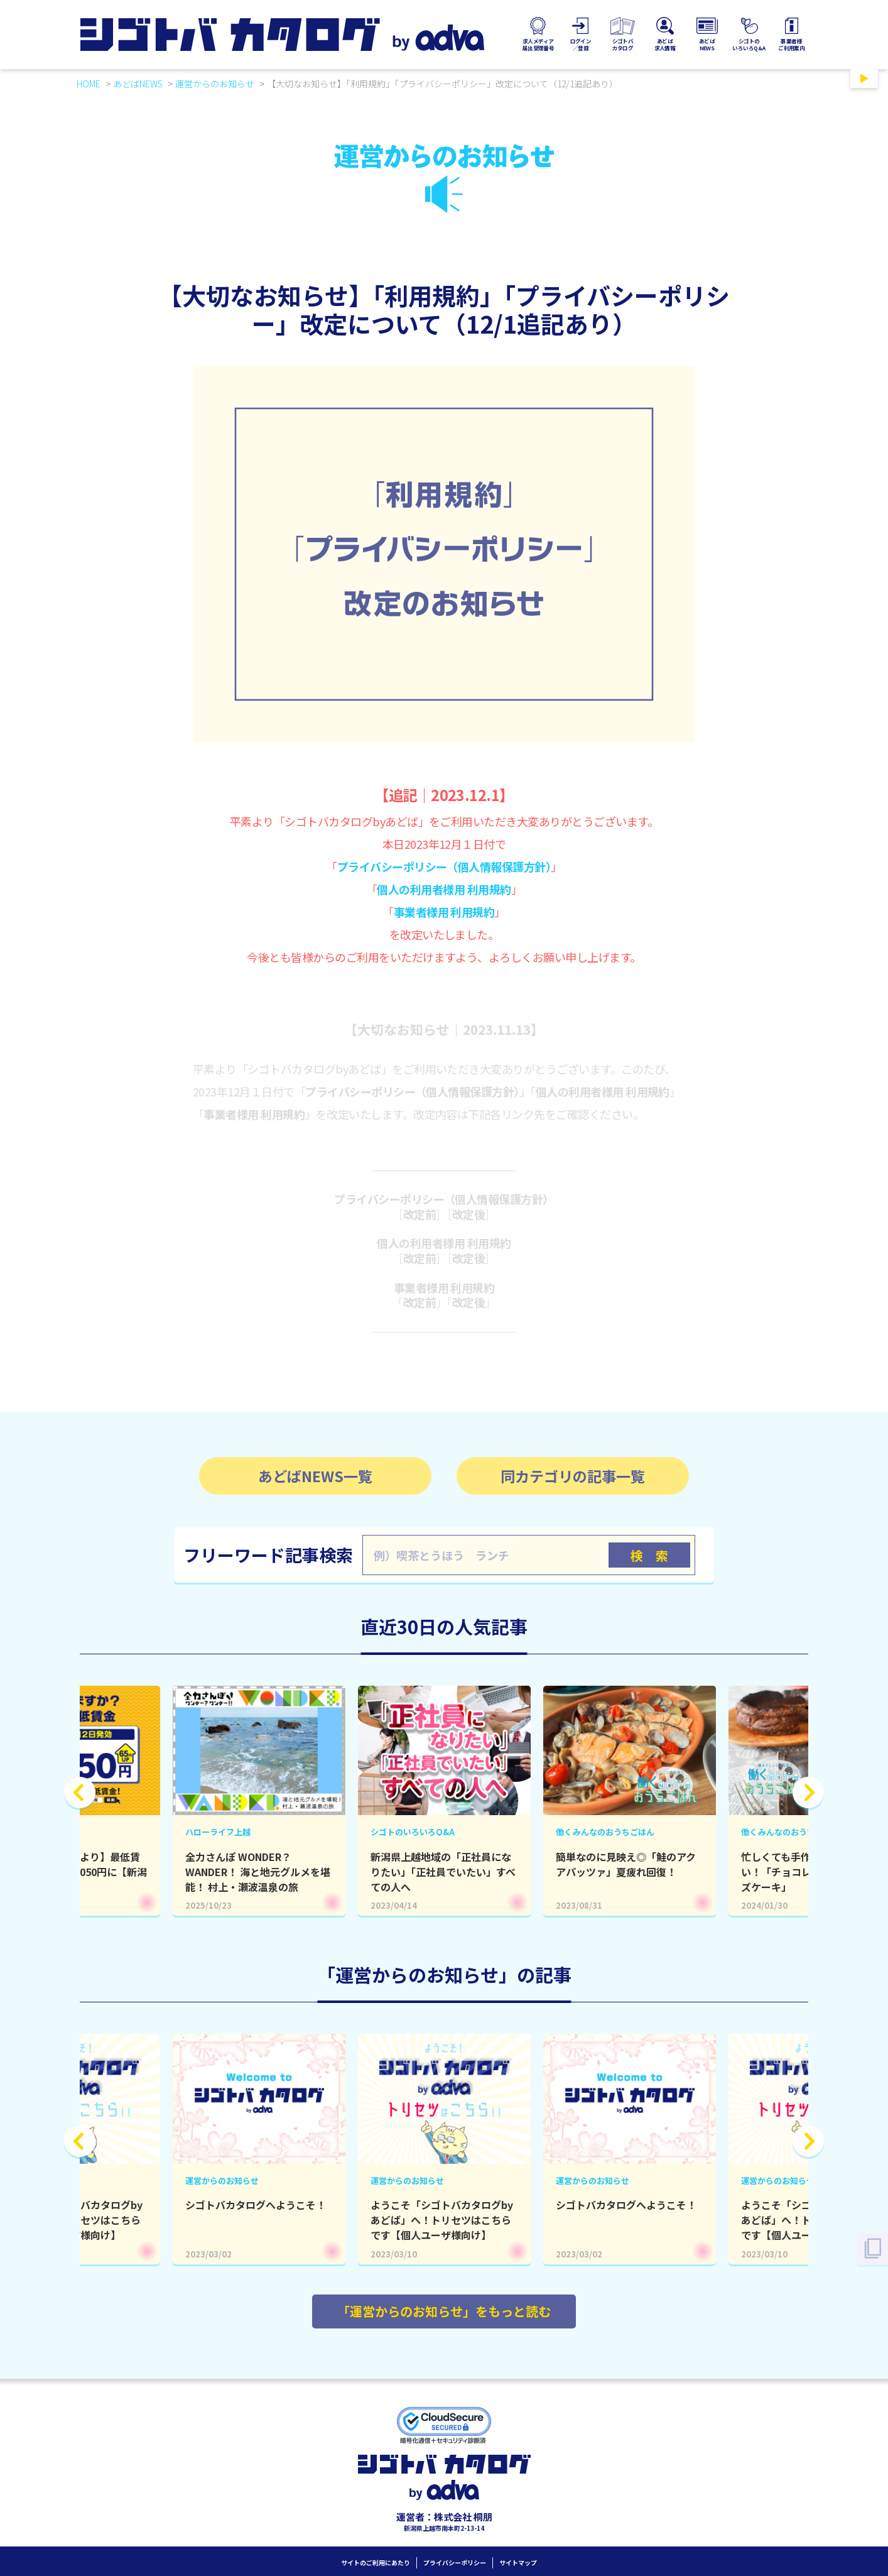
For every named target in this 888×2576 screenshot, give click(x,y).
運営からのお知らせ (214, 83)
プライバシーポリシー (454, 2562)
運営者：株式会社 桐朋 (444, 2516)
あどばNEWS (138, 83)
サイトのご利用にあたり (375, 2562)
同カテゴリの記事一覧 (573, 1476)
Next (808, 1792)
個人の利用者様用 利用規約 (444, 889)
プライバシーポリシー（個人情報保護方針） (444, 866)
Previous (79, 1792)
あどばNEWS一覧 (315, 1476)
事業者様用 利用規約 (444, 911)
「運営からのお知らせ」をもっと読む (444, 2311)
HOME (88, 83)
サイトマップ (518, 2562)
